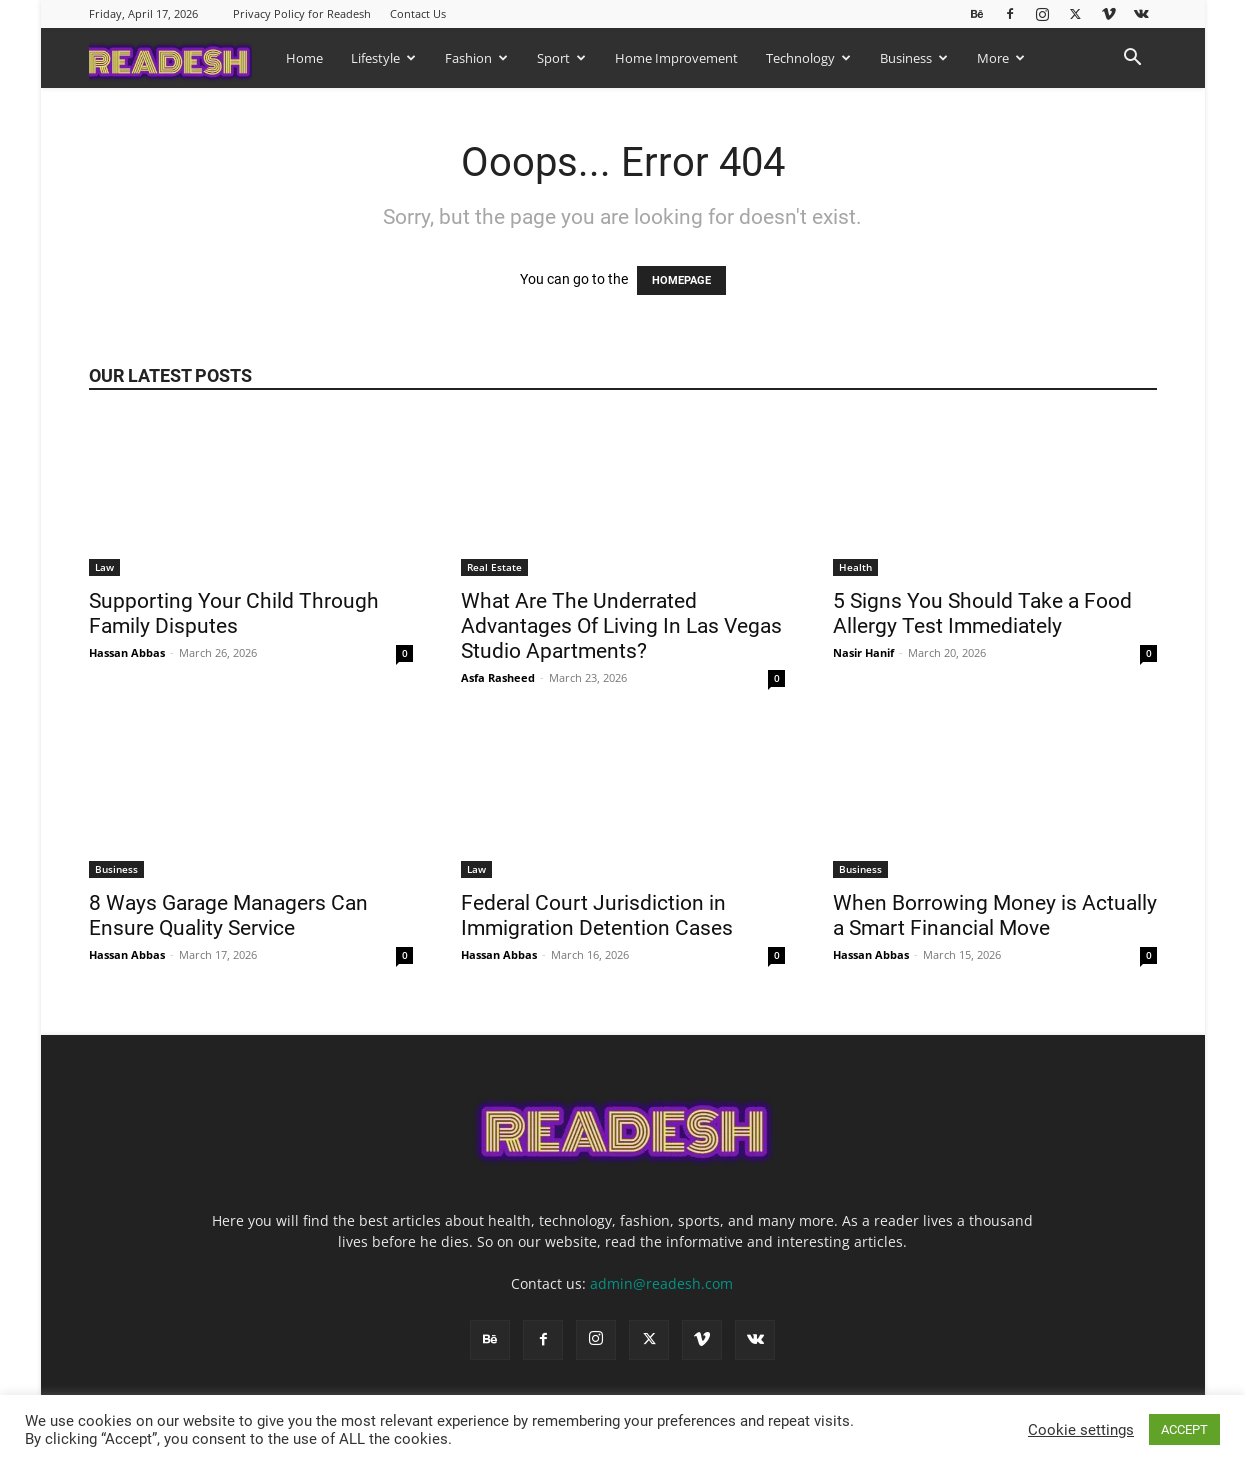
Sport (561, 58)
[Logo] (180, 57)
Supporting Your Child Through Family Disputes (234, 613)
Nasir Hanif (863, 652)
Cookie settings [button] (1081, 1430)
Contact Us (418, 13)
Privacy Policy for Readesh (302, 13)
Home (304, 58)
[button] (1133, 59)
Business (914, 58)
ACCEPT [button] (1184, 1429)
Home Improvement (676, 58)
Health (855, 567)
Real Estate (494, 567)
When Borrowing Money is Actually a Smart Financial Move (995, 915)
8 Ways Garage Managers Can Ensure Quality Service (228, 915)
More (1001, 58)
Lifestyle (383, 58)
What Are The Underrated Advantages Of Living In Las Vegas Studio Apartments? (621, 626)
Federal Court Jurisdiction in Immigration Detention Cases (599, 915)
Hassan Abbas (127, 652)
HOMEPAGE (681, 280)
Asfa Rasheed (498, 677)
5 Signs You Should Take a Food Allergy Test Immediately (982, 613)
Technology (808, 58)
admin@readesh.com (661, 1283)
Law (104, 567)
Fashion (476, 58)
